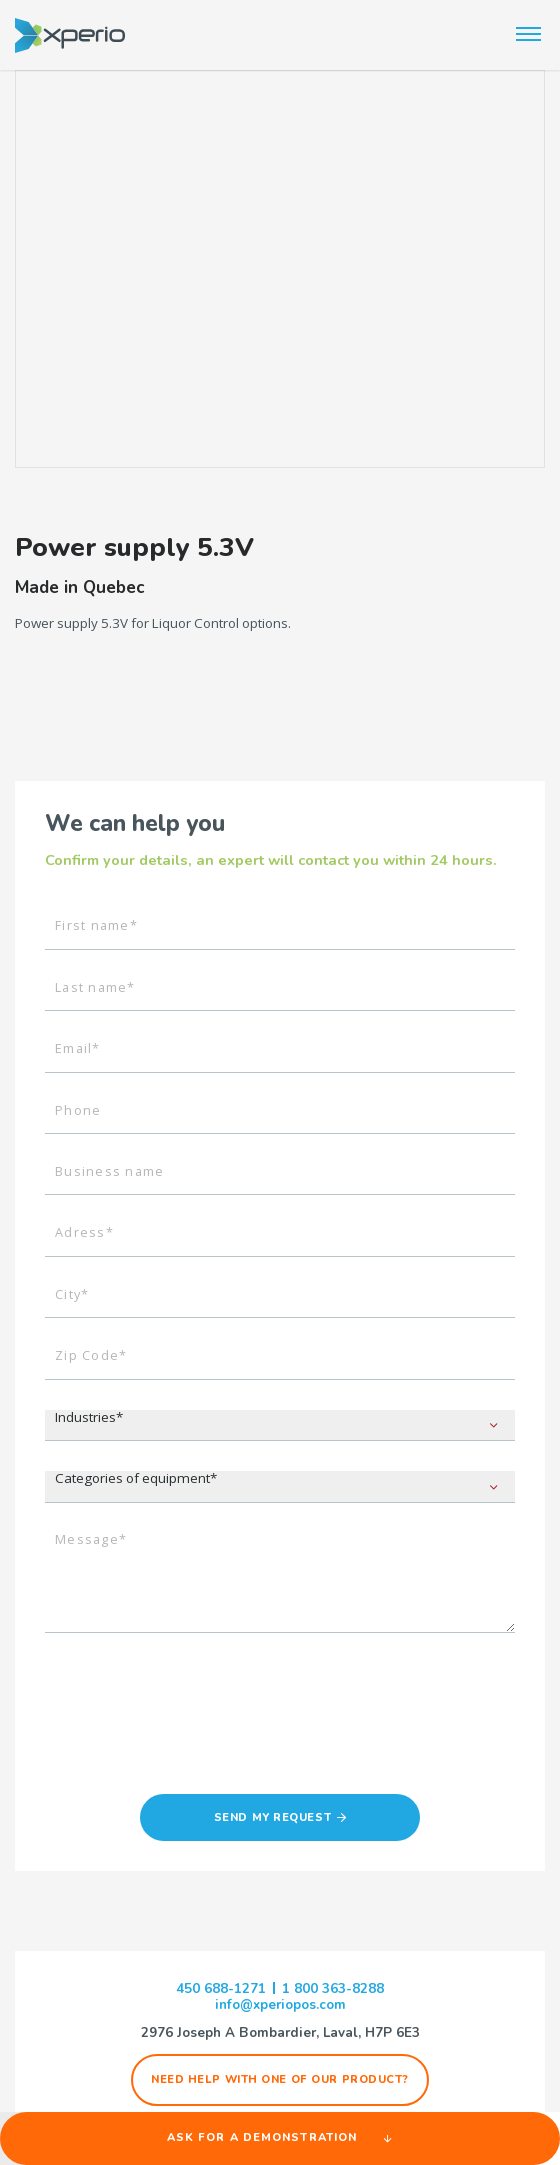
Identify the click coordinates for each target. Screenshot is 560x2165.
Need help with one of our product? (280, 2079)
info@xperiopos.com (280, 2004)
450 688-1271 (221, 1988)
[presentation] (197, 1705)
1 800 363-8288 (333, 1988)
